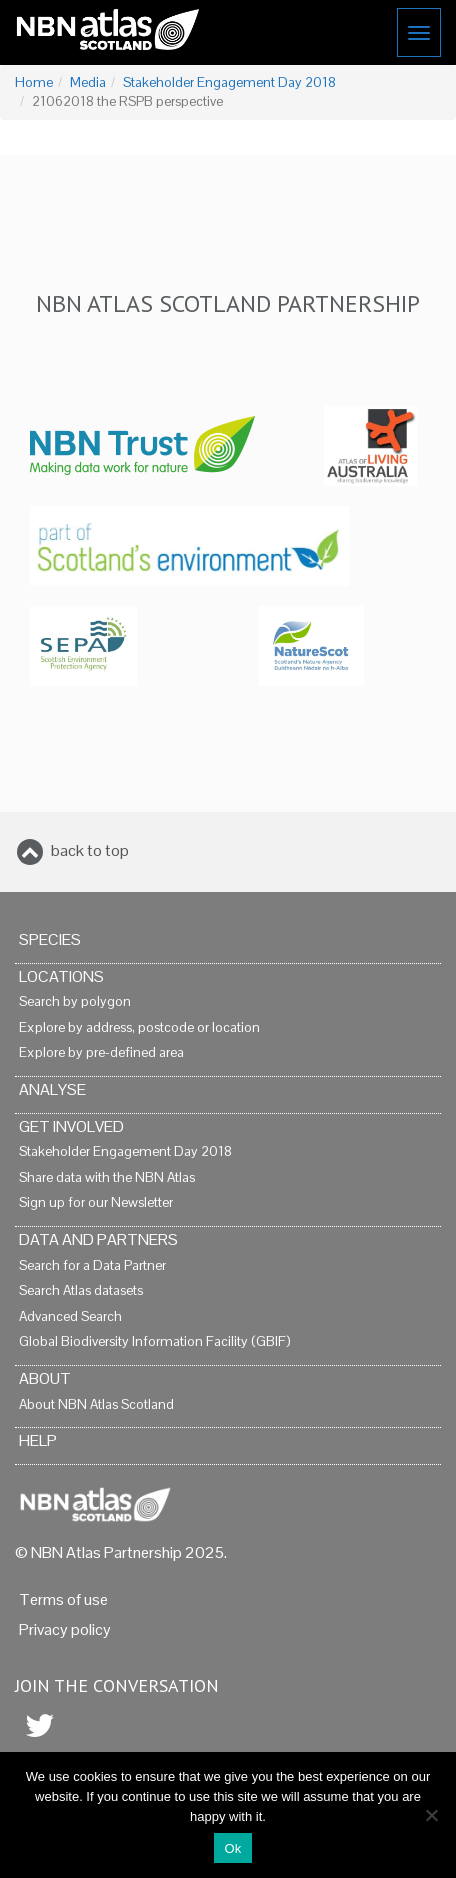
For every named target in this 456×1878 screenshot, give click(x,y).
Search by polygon (75, 1001)
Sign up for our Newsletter (96, 1202)
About (45, 1378)
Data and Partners (98, 1239)
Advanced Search (70, 1316)
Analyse (52, 1089)
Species (50, 939)
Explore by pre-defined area (101, 1052)
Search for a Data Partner (92, 1265)
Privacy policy (65, 1629)
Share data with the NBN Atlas (107, 1177)
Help (38, 1440)
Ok (232, 1848)
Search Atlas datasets (81, 1290)
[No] (431, 1815)
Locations (61, 976)
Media (88, 82)
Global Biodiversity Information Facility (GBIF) (154, 1341)
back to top (90, 850)
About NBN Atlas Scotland (96, 1404)
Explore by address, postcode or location (139, 1027)
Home (34, 82)
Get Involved (71, 1126)
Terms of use (63, 1599)
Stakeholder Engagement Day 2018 (229, 82)
